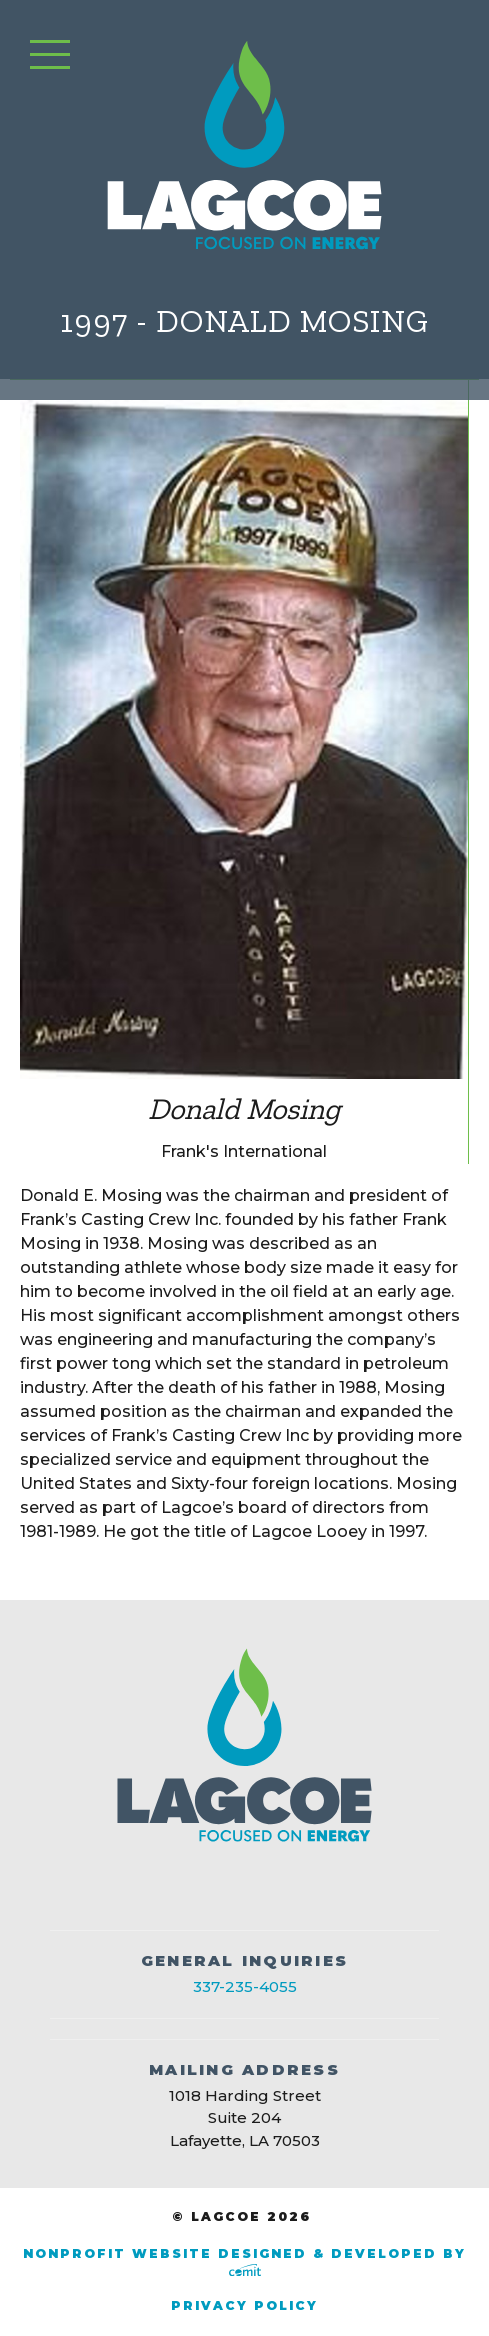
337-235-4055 (245, 1986)
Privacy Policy (244, 2305)
